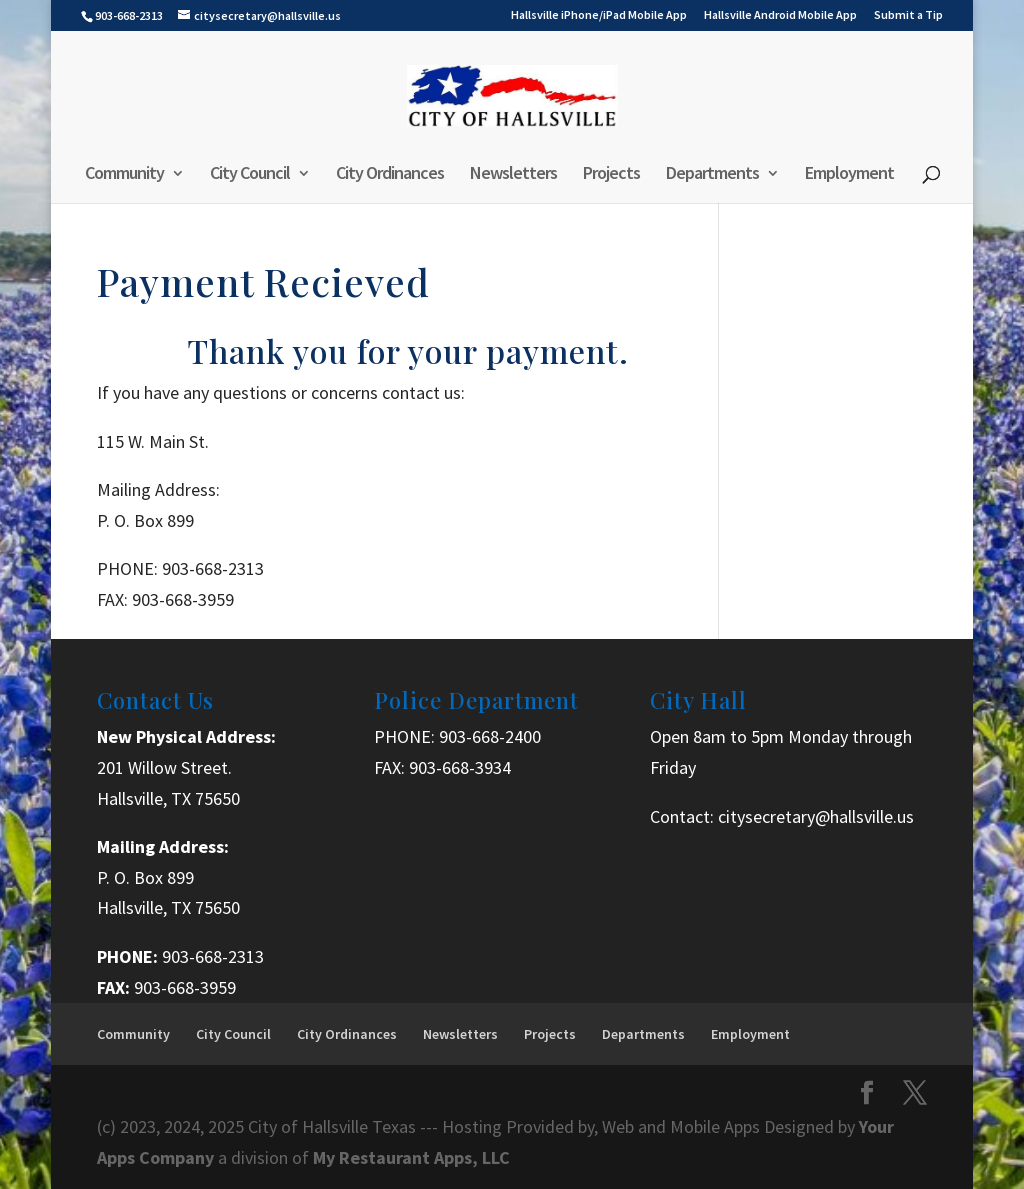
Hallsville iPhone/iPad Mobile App (599, 15)
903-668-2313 (213, 956)
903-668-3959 (185, 987)
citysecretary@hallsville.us (816, 816)
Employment (849, 175)
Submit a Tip (908, 15)
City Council (250, 175)
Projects (611, 175)
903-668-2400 (490, 736)
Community (124, 175)
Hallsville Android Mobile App (780, 15)
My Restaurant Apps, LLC (411, 1157)
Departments (712, 175)
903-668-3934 (460, 767)
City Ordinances (390, 175)
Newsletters (513, 175)
